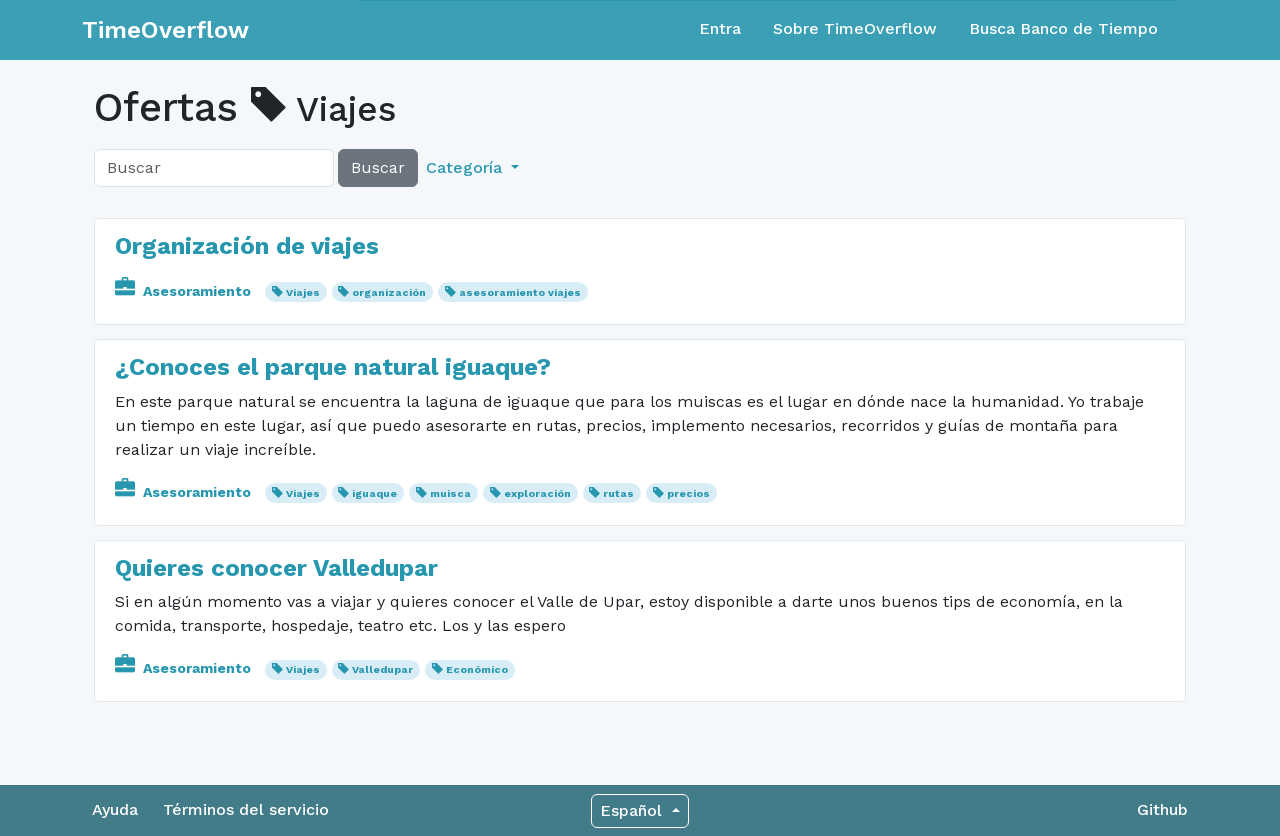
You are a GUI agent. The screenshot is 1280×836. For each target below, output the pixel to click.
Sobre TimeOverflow (855, 28)
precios (688, 493)
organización (389, 292)
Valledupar (382, 669)
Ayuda (115, 809)
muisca (450, 493)
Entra (720, 28)
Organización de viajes (247, 246)
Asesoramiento (185, 291)
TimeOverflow (165, 30)
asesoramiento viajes (520, 292)
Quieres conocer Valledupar (276, 568)
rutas (618, 493)
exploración (537, 493)
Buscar (378, 167)
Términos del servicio (246, 809)
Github (1162, 809)
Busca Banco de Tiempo (1063, 28)
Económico (477, 669)
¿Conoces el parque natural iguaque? (333, 367)
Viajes (303, 292)
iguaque (374, 493)
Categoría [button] (466, 167)
